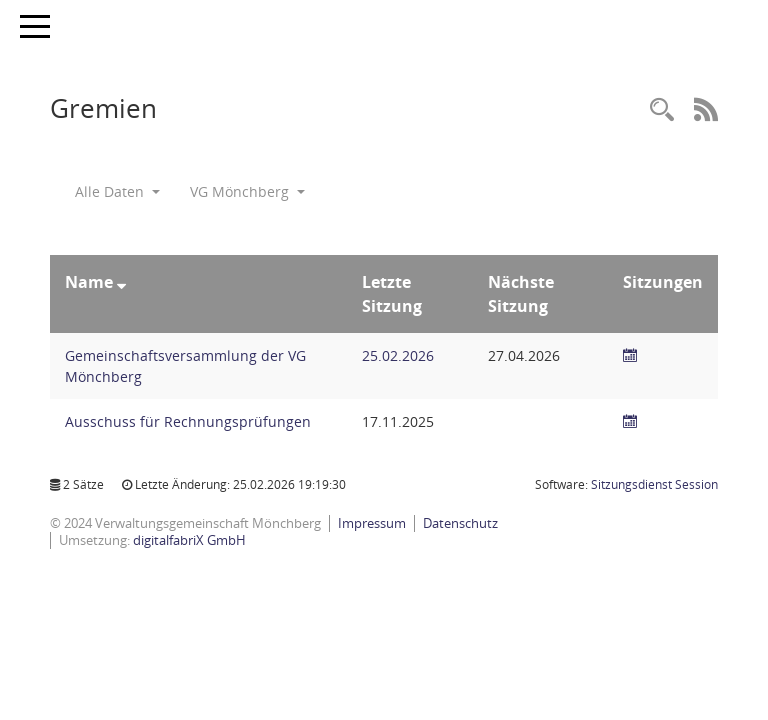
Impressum (372, 523)
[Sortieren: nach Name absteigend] (121, 282)
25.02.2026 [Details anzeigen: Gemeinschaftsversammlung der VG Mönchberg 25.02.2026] (398, 355)
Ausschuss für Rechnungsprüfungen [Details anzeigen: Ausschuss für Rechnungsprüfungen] (188, 421)
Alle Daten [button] (117, 191)
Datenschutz (460, 523)
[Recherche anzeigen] (662, 110)
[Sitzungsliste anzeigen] (630, 355)
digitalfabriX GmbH (189, 540)
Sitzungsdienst (654, 484)
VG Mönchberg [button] (247, 191)
